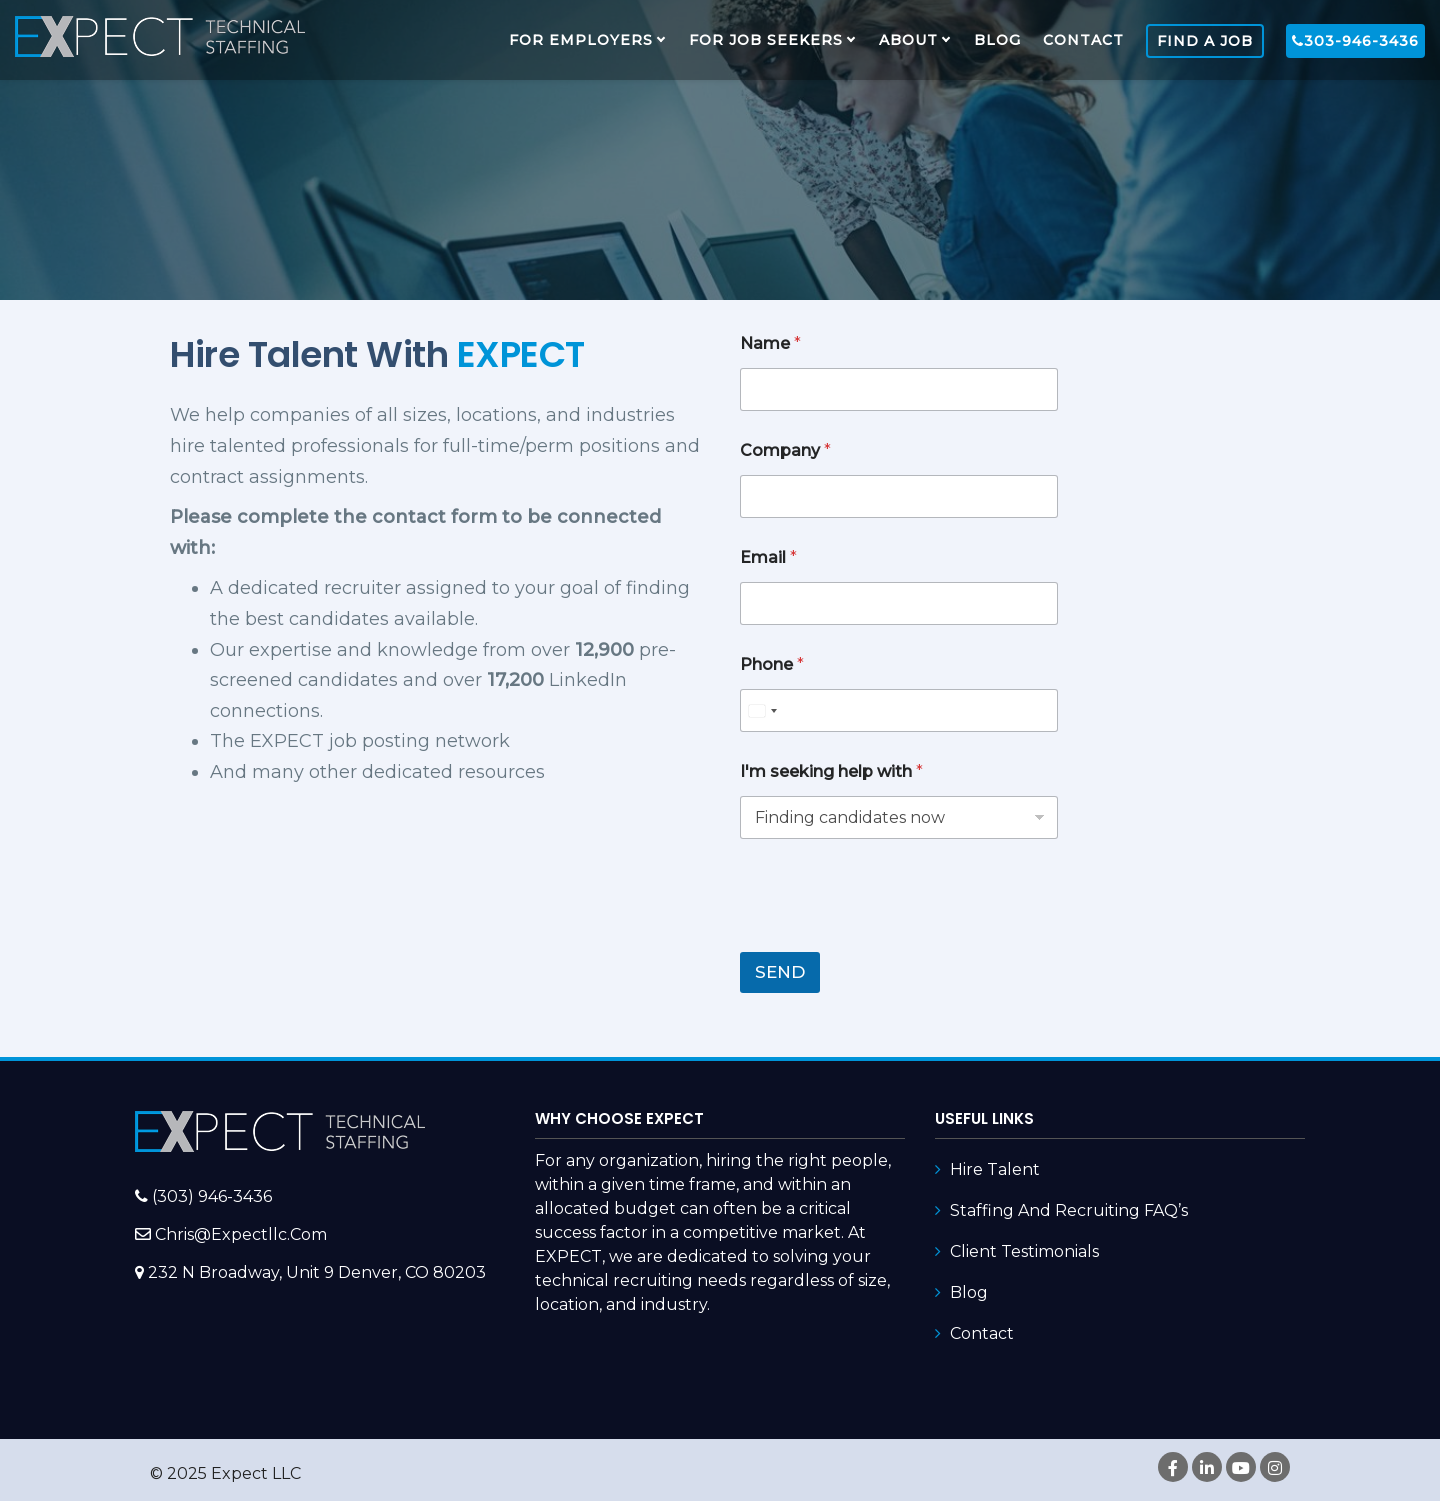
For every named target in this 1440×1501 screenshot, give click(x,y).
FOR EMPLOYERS (581, 40)
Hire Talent (995, 1169)
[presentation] (892, 939)
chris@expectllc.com (241, 1234)
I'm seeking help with (831, 771)
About (908, 40)
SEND (780, 972)
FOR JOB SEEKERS (766, 40)
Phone (772, 664)
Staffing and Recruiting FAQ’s (1069, 1210)
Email (768, 557)
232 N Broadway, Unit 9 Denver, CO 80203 (317, 1272)
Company (785, 450)
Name (770, 343)
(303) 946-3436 (212, 1196)
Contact (1083, 40)
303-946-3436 (1355, 41)
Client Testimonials (1024, 1251)
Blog (997, 40)
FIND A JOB (1205, 41)
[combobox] (762, 710)
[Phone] (899, 710)
